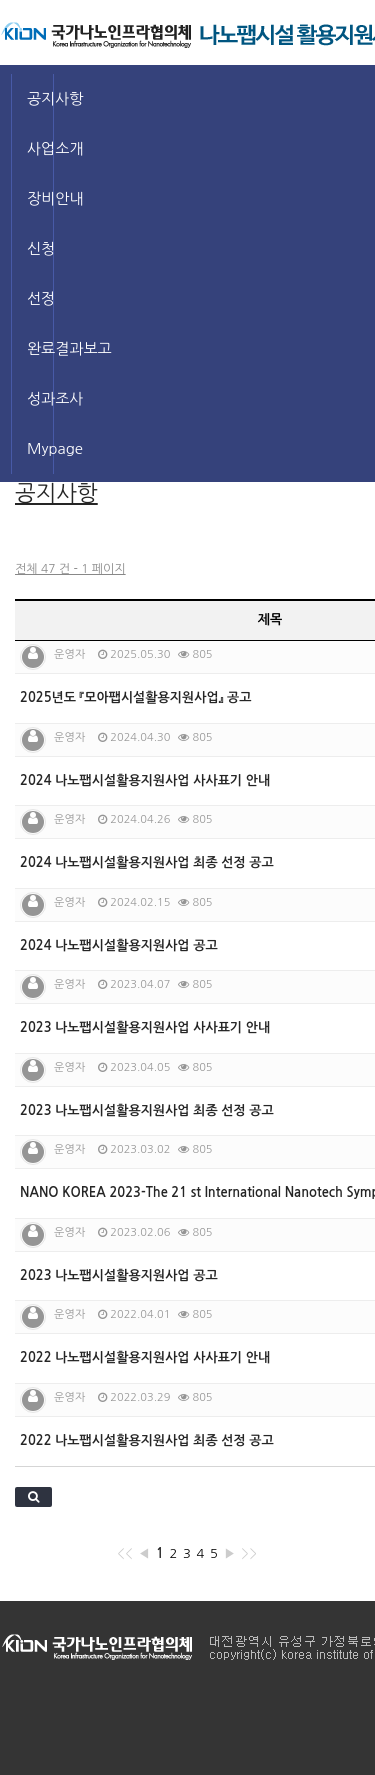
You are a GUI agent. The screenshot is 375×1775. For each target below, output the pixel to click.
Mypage (40, 448)
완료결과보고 (40, 348)
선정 (40, 298)
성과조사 (40, 398)
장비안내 (40, 198)
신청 (40, 248)
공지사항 (40, 98)
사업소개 (40, 148)
